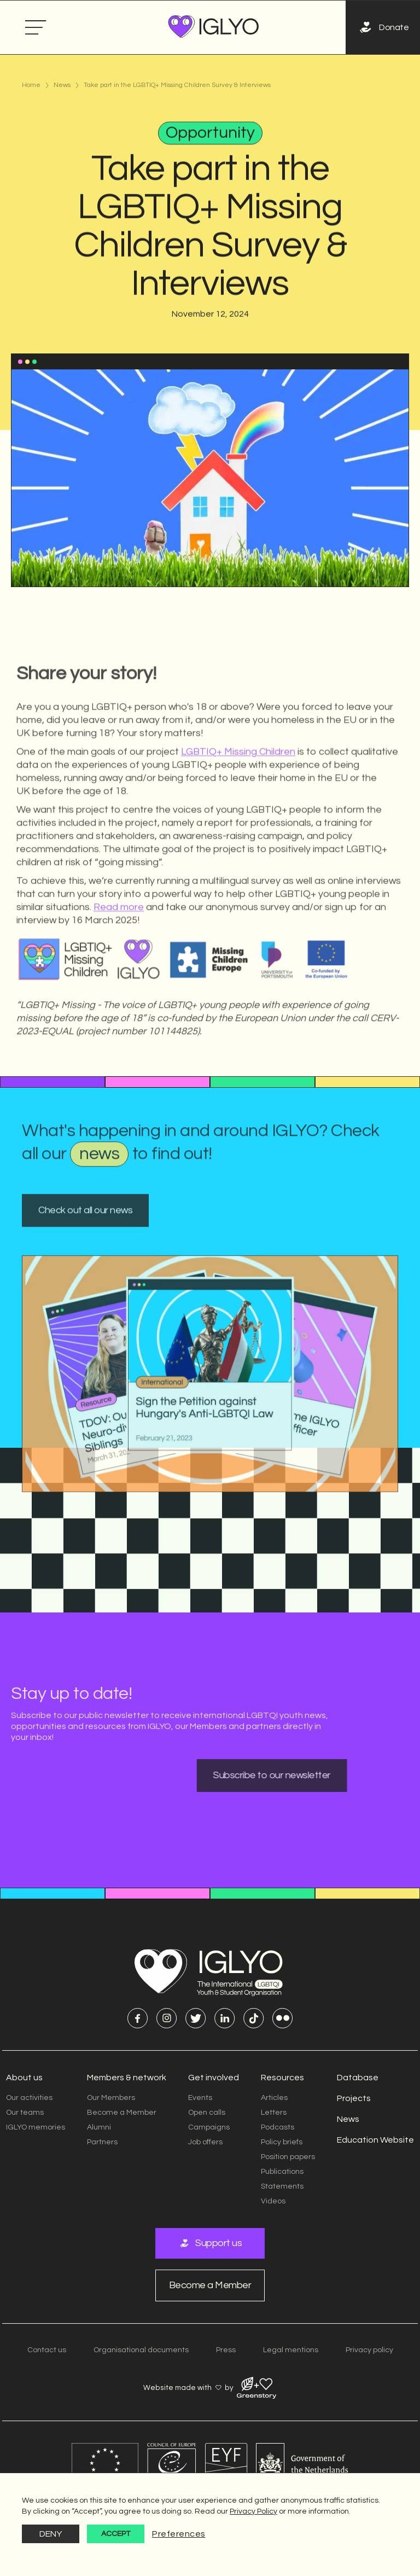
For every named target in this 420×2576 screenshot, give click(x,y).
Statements (282, 2186)
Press (226, 2350)
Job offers (205, 2142)
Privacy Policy (253, 2511)
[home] (214, 27)
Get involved (213, 2077)
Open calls (206, 2112)
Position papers (288, 2157)
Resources (282, 2077)
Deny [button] (50, 2533)
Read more (119, 947)
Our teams (25, 2112)
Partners (102, 2142)
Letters (274, 2112)
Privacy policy (369, 2350)
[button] (35, 27)
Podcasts (277, 2127)
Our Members (111, 2098)
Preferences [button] (179, 2533)
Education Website (375, 2140)
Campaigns (209, 2127)
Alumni (99, 2127)
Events (200, 2098)
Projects (354, 2098)
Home (31, 85)
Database (357, 2077)
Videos (273, 2201)
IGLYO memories (35, 2127)
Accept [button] (115, 2534)
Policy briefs (281, 2142)
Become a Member (121, 2112)
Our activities (29, 2098)
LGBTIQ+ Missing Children (238, 792)
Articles (274, 2098)
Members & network (126, 2077)
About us (24, 2077)
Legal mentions (290, 2350)
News (62, 85)
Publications (282, 2171)
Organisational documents (141, 2350)
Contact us (46, 2350)
